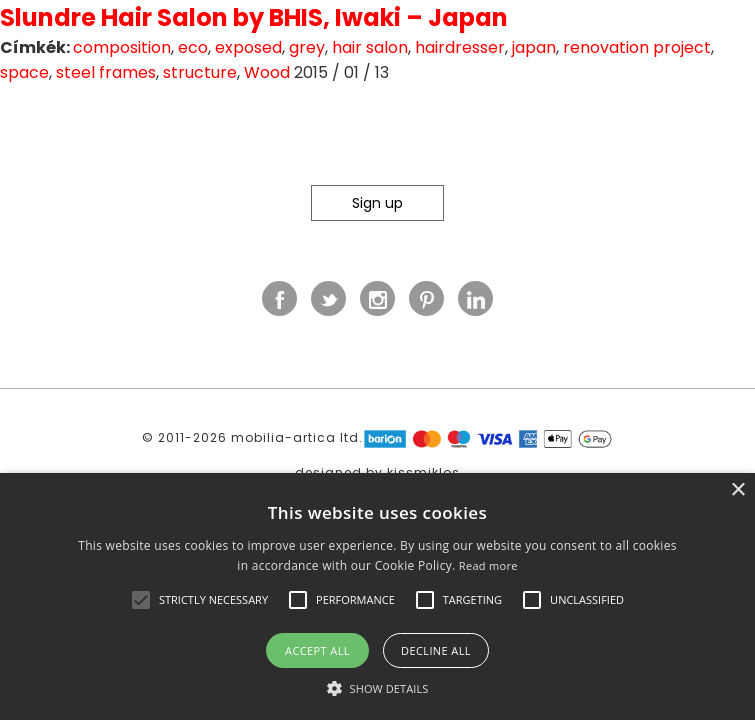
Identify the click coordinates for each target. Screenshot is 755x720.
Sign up (377, 203)
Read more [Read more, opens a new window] (488, 565)
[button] (141, 600)
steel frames (106, 72)
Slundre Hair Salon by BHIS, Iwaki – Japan (254, 17)
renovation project (637, 47)
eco (193, 47)
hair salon (370, 47)
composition (122, 47)
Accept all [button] (317, 650)
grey (307, 47)
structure (200, 72)
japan (534, 47)
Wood (267, 72)
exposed (248, 47)
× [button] (737, 490)
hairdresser (460, 47)
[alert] (377, 596)
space (24, 72)
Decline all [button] (436, 650)
